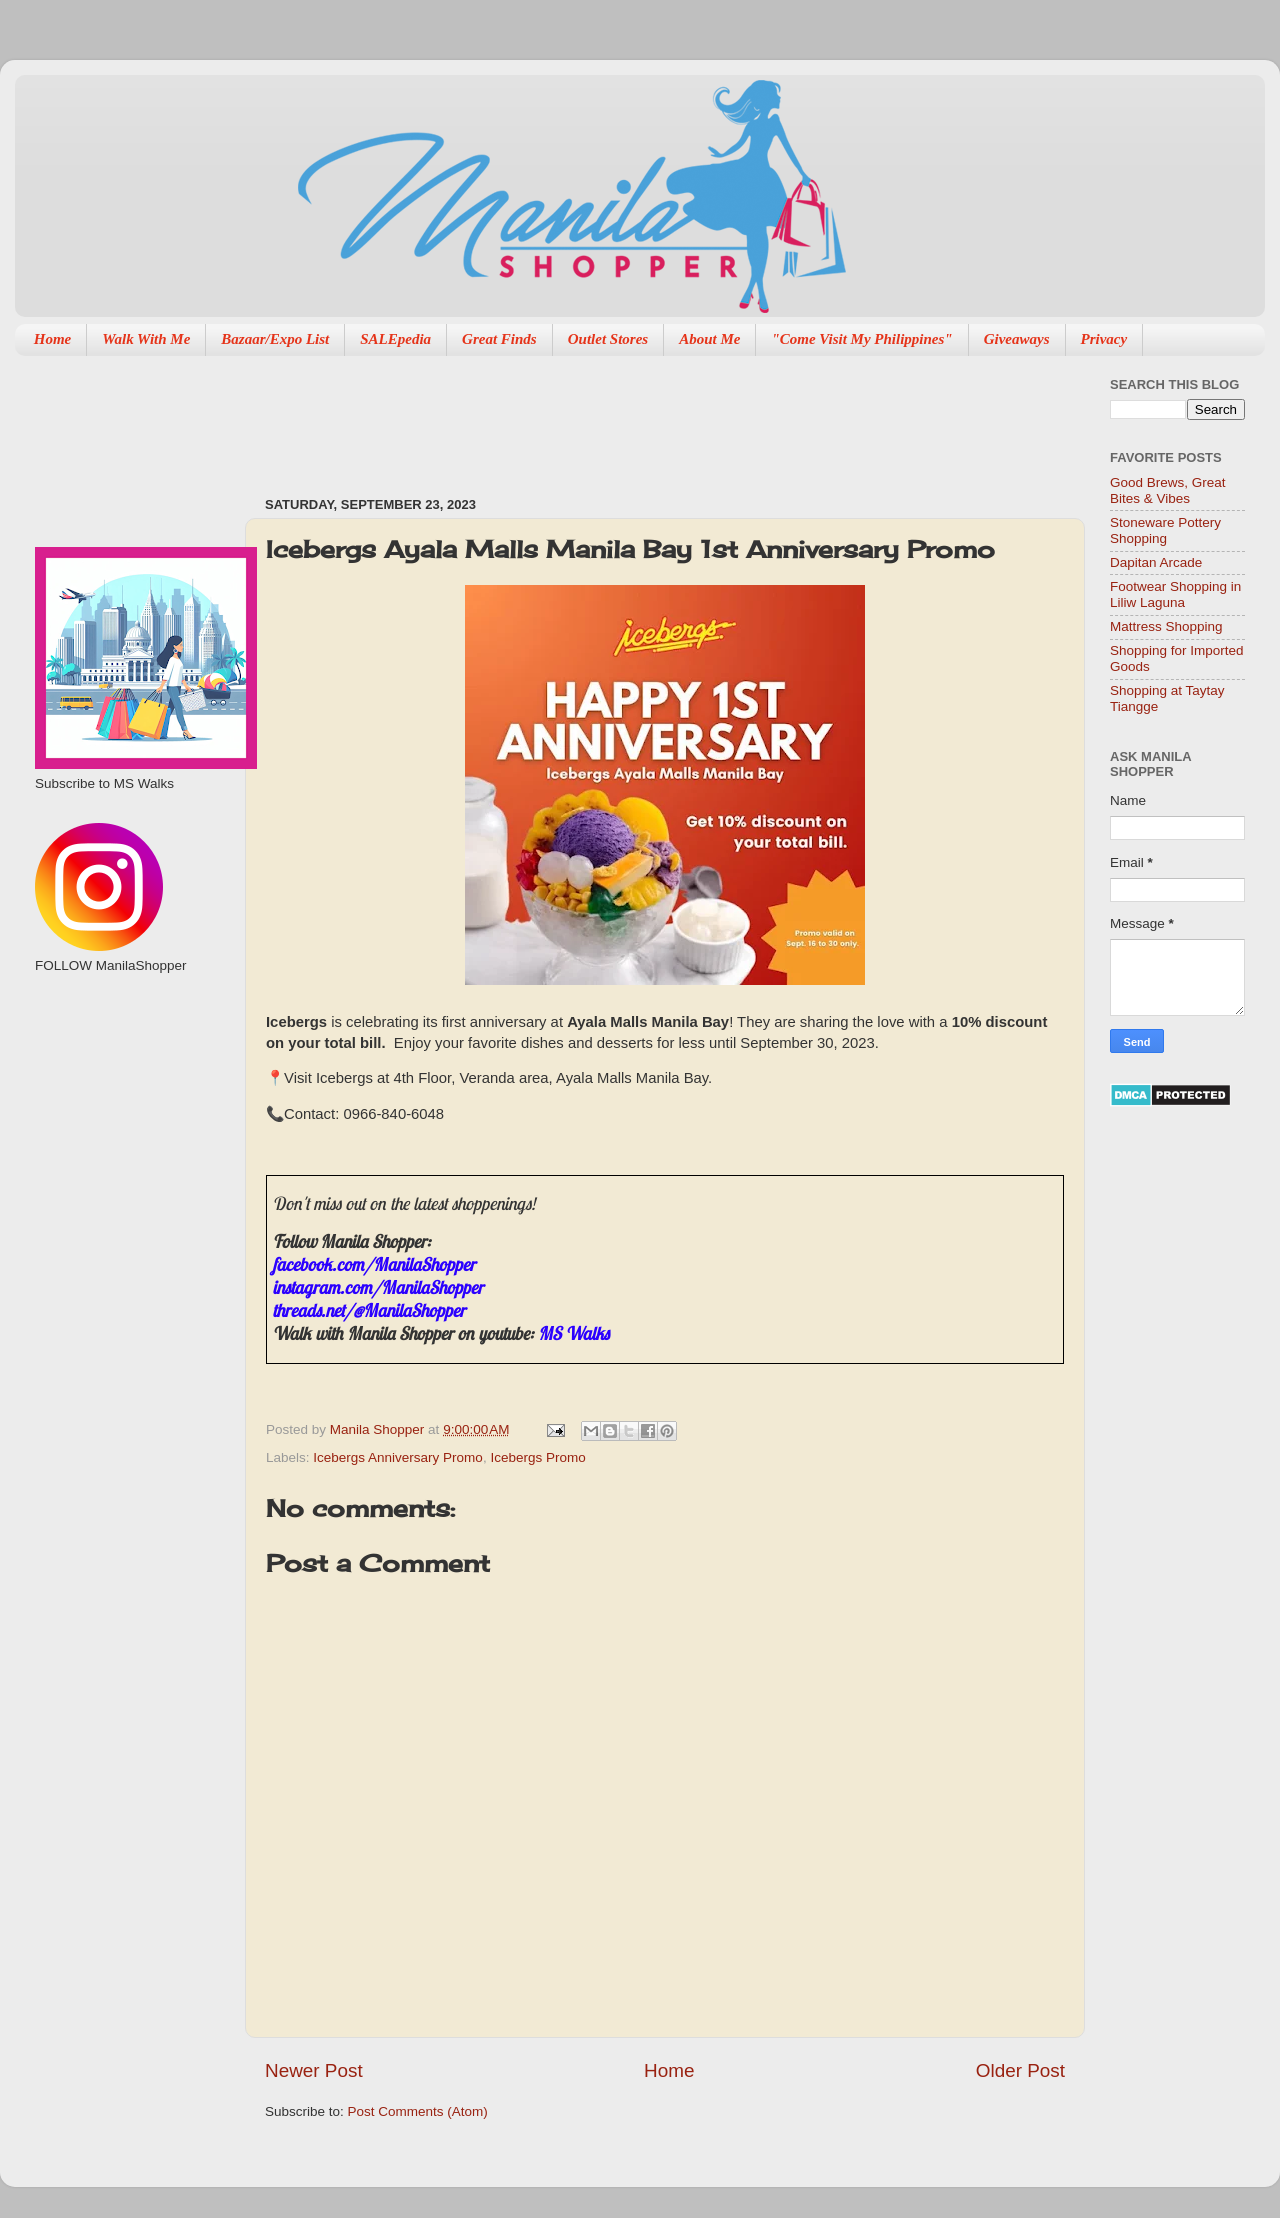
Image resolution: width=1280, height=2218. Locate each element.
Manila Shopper (379, 1429)
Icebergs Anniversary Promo (398, 1457)
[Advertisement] (629, 416)
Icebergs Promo (537, 1457)
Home (53, 339)
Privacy (1104, 339)
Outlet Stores (608, 339)
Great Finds (499, 339)
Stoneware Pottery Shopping (1165, 530)
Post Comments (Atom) (418, 2111)
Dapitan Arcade (1156, 562)
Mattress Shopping (1166, 626)
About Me (709, 339)
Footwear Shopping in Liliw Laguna (1175, 594)
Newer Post (314, 2070)
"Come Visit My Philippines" (861, 339)
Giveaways (1017, 339)
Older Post (1020, 2070)
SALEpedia (395, 339)
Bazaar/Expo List (275, 339)
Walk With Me (146, 339)
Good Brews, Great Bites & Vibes (1168, 490)
